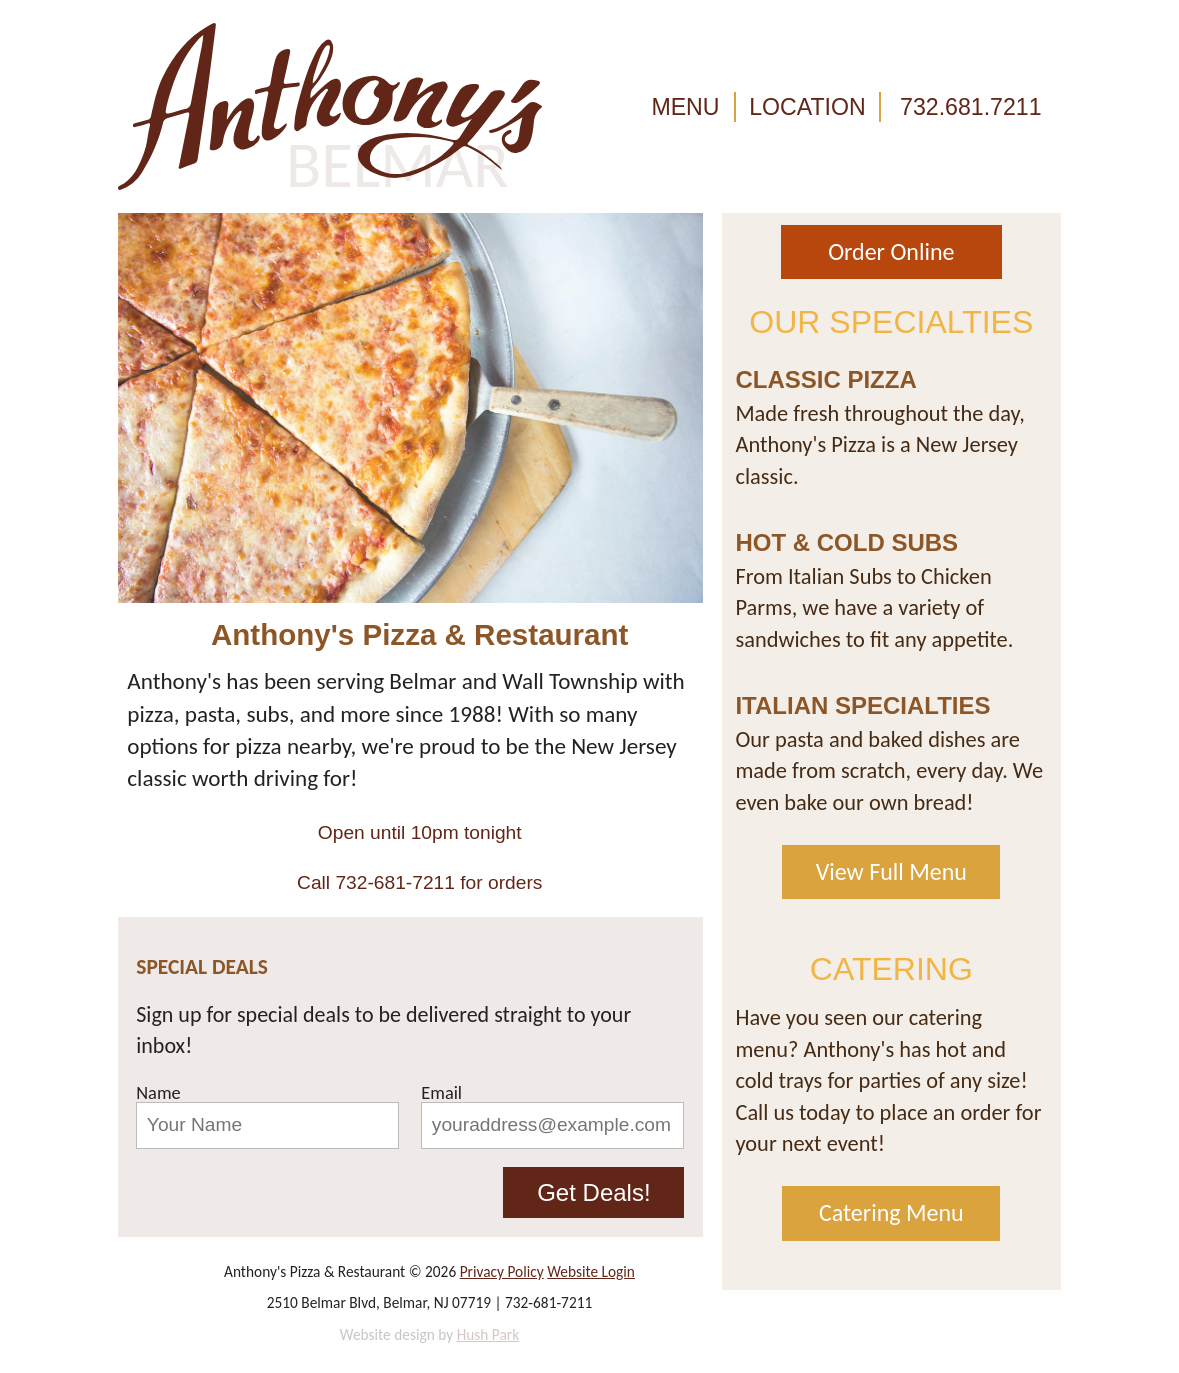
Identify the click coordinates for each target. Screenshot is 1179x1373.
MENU (685, 107)
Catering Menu (891, 1212)
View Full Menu (891, 871)
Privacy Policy (502, 1271)
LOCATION (807, 107)
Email (441, 1093)
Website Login (591, 1271)
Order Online (891, 251)
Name (158, 1093)
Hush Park (488, 1334)
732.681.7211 (971, 107)
